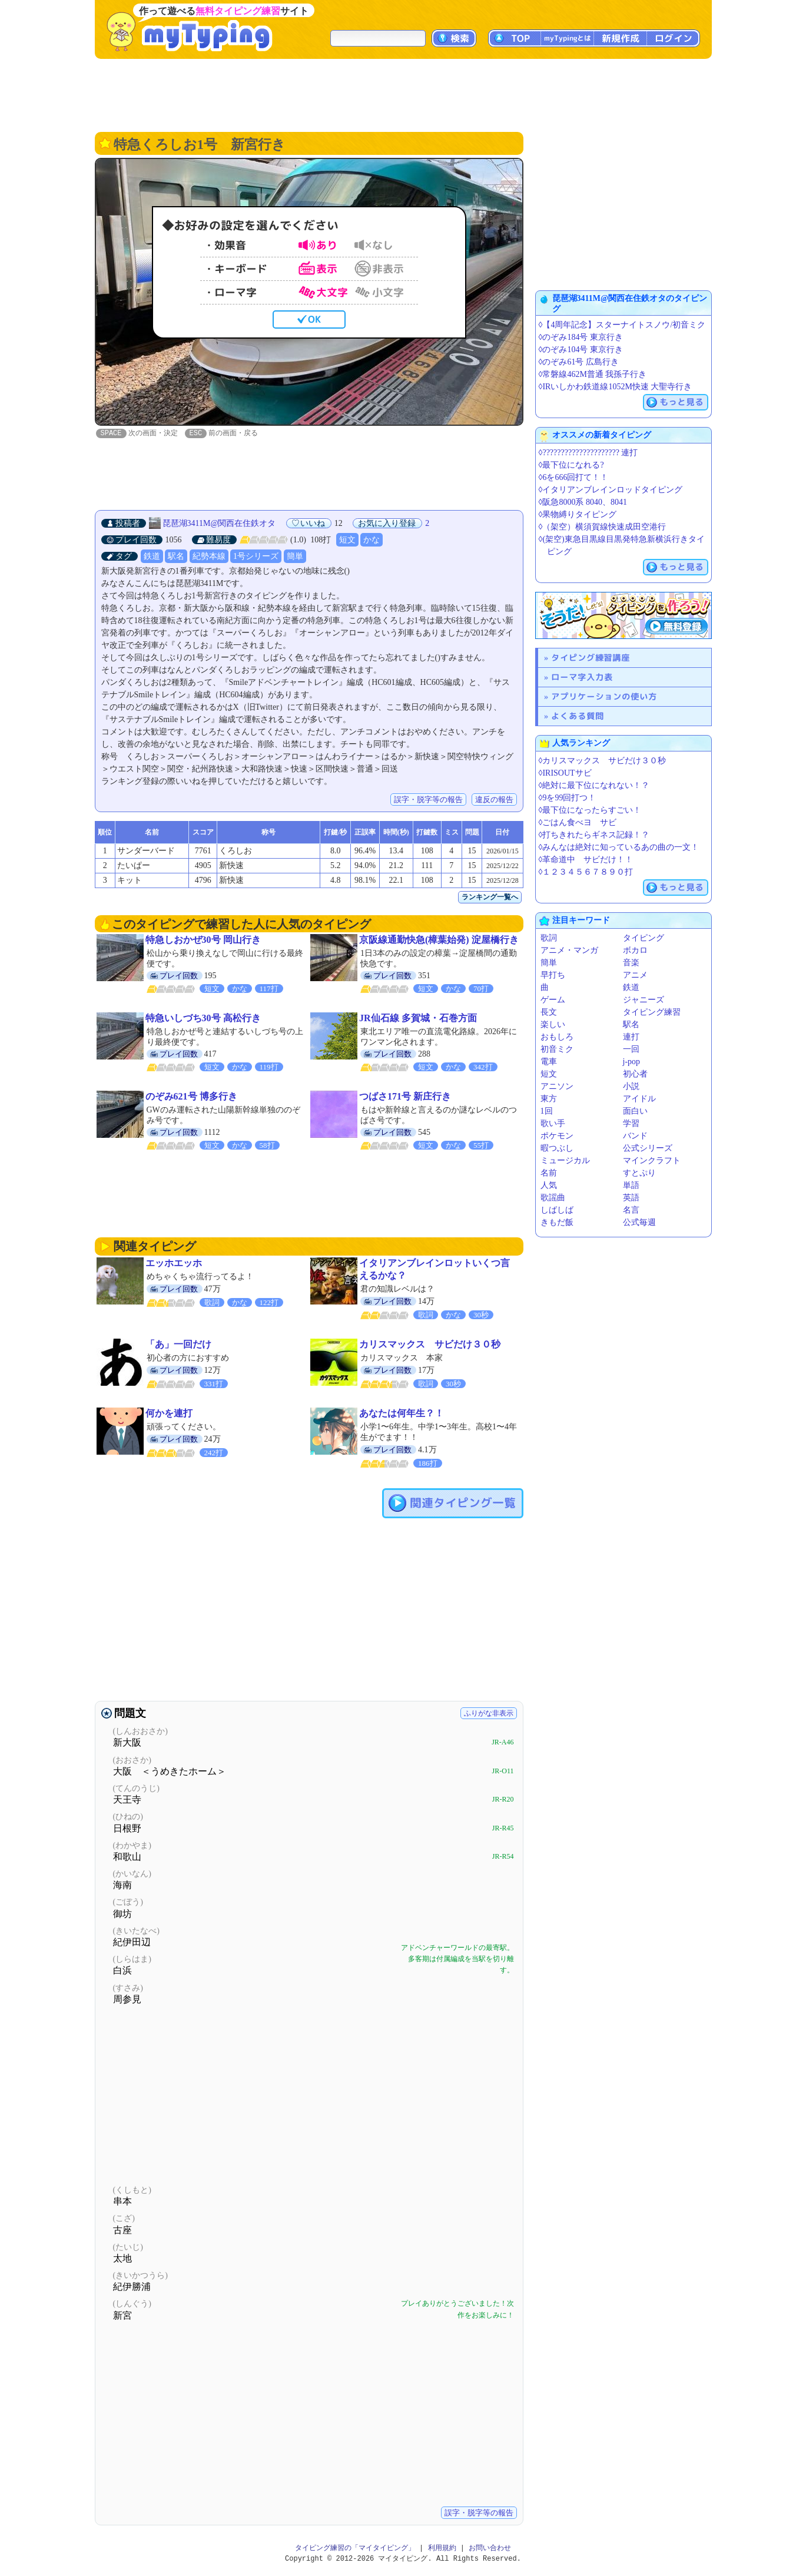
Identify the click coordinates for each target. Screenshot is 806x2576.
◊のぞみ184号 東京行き (581, 337)
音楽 (631, 962)
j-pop (632, 1061)
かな (371, 540)
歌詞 (548, 937)
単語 (631, 1185)
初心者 (635, 1074)
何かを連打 (169, 1414)
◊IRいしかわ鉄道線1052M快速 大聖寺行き (615, 386)
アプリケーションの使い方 (604, 696)
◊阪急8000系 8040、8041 (583, 502)
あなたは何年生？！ (401, 1414)
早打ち (552, 975)
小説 (631, 1086)
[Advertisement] (403, 94)
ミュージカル (565, 1160)
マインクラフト (652, 1160)
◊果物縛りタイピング (578, 514)
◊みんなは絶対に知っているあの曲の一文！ (619, 847)
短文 (347, 540)
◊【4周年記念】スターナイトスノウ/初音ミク (622, 324)
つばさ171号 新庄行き (405, 1097)
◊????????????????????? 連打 (588, 452)
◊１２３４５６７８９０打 (586, 872)
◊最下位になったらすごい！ (590, 810)
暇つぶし (556, 1148)
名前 (548, 1172)
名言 (631, 1210)
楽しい (552, 1024)
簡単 (295, 556)
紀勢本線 (209, 556)
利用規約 (442, 2549)
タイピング (643, 937)
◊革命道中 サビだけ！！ (586, 859)
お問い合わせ (490, 2549)
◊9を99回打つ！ (567, 797)
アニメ (635, 975)
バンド (635, 1135)
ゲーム (552, 999)
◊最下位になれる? (571, 465)
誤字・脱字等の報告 (428, 800)
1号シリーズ (255, 556)
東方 (548, 1098)
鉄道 (152, 556)
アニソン (556, 1086)
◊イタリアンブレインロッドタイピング (611, 489)
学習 (631, 1123)
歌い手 (552, 1123)
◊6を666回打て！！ (574, 477)
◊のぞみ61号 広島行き (579, 361)
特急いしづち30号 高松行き (203, 1019)
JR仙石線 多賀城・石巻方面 (418, 1019)
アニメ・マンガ (569, 950)
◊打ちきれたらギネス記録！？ (594, 834)
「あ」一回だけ (178, 1345)
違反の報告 (494, 800)
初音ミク (556, 1049)
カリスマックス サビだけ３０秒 (429, 1345)
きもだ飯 (556, 1222)
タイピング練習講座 (590, 657)
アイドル (639, 1098)
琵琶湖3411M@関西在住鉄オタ (219, 523)
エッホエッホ (173, 1264)
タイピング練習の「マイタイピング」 (355, 2549)
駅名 (176, 556)
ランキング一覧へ (490, 897)
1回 (546, 1111)
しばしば (556, 1210)
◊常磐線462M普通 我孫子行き (593, 374)
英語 (631, 1197)
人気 (548, 1185)
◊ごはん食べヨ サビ (578, 822)
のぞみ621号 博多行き (191, 1097)
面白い (635, 1111)
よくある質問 (577, 716)
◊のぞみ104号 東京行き (581, 349)
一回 (631, 1049)
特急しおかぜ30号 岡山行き (203, 940)
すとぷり (639, 1172)
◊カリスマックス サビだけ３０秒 (602, 760)
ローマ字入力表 (582, 677)
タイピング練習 (652, 1012)
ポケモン (556, 1135)
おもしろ (556, 1036)
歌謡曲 (552, 1197)
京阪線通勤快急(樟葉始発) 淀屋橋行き (439, 940)
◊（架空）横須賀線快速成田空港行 (602, 526)
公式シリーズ (647, 1148)
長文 (548, 1012)
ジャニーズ (643, 999)
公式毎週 (639, 1222)
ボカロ (635, 950)
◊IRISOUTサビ (565, 773)
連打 (631, 1036)
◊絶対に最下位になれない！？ (594, 785)
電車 (548, 1061)
